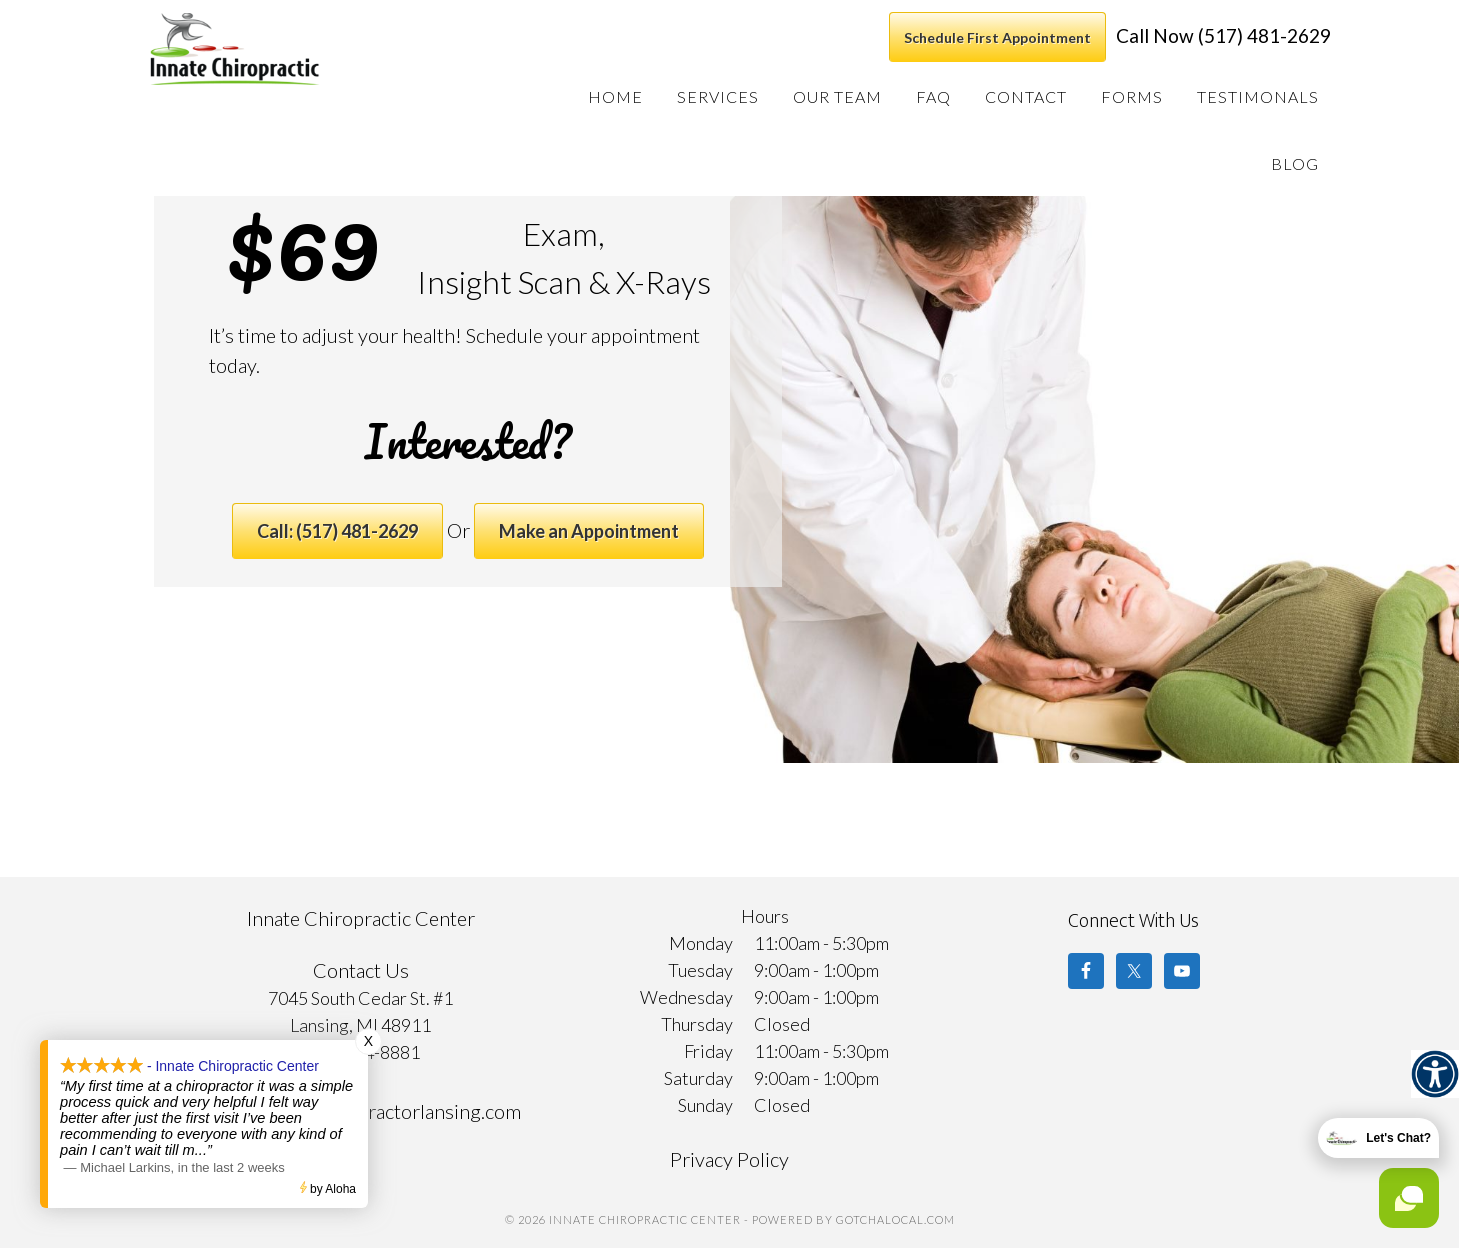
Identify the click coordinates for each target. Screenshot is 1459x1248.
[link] (1435, 1074)
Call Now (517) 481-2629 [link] (1223, 35)
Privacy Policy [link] (729, 1159)
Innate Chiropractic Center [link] (284, 49)
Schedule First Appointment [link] (997, 37)
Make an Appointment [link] (589, 531)
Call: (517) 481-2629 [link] (337, 531)
